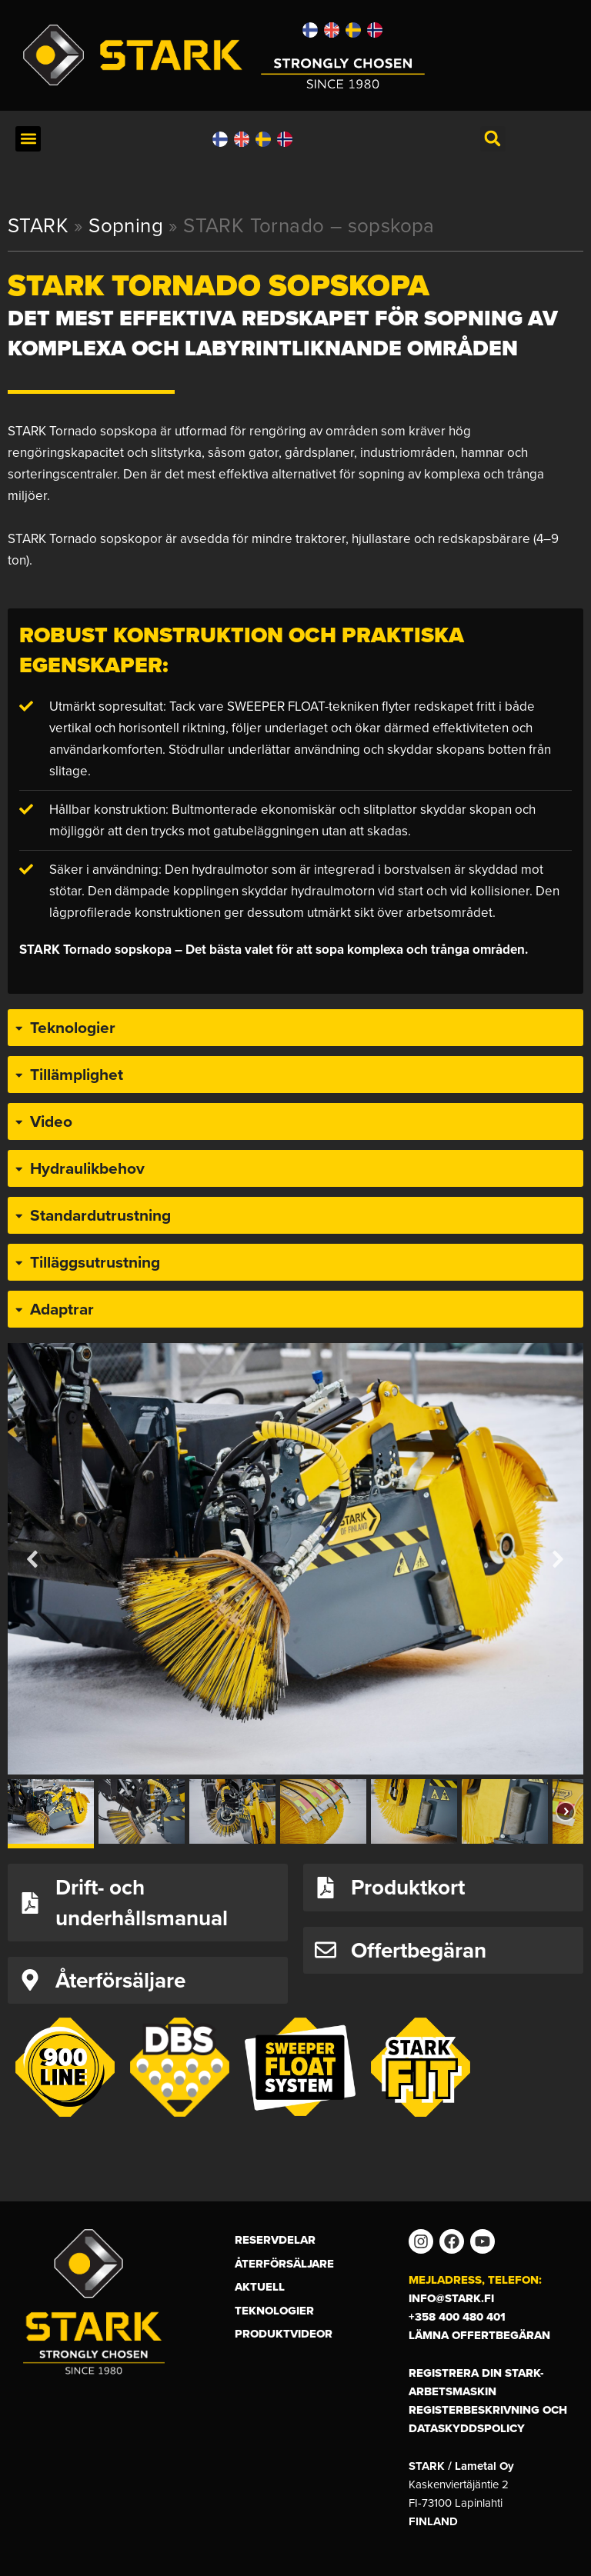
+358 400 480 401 (457, 2316)
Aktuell (260, 2286)
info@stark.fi (451, 2298)
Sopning (125, 225)
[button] (28, 139)
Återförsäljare (284, 2263)
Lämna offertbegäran (479, 2335)
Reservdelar (275, 2239)
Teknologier (274, 2310)
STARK (38, 225)
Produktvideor (283, 2333)
